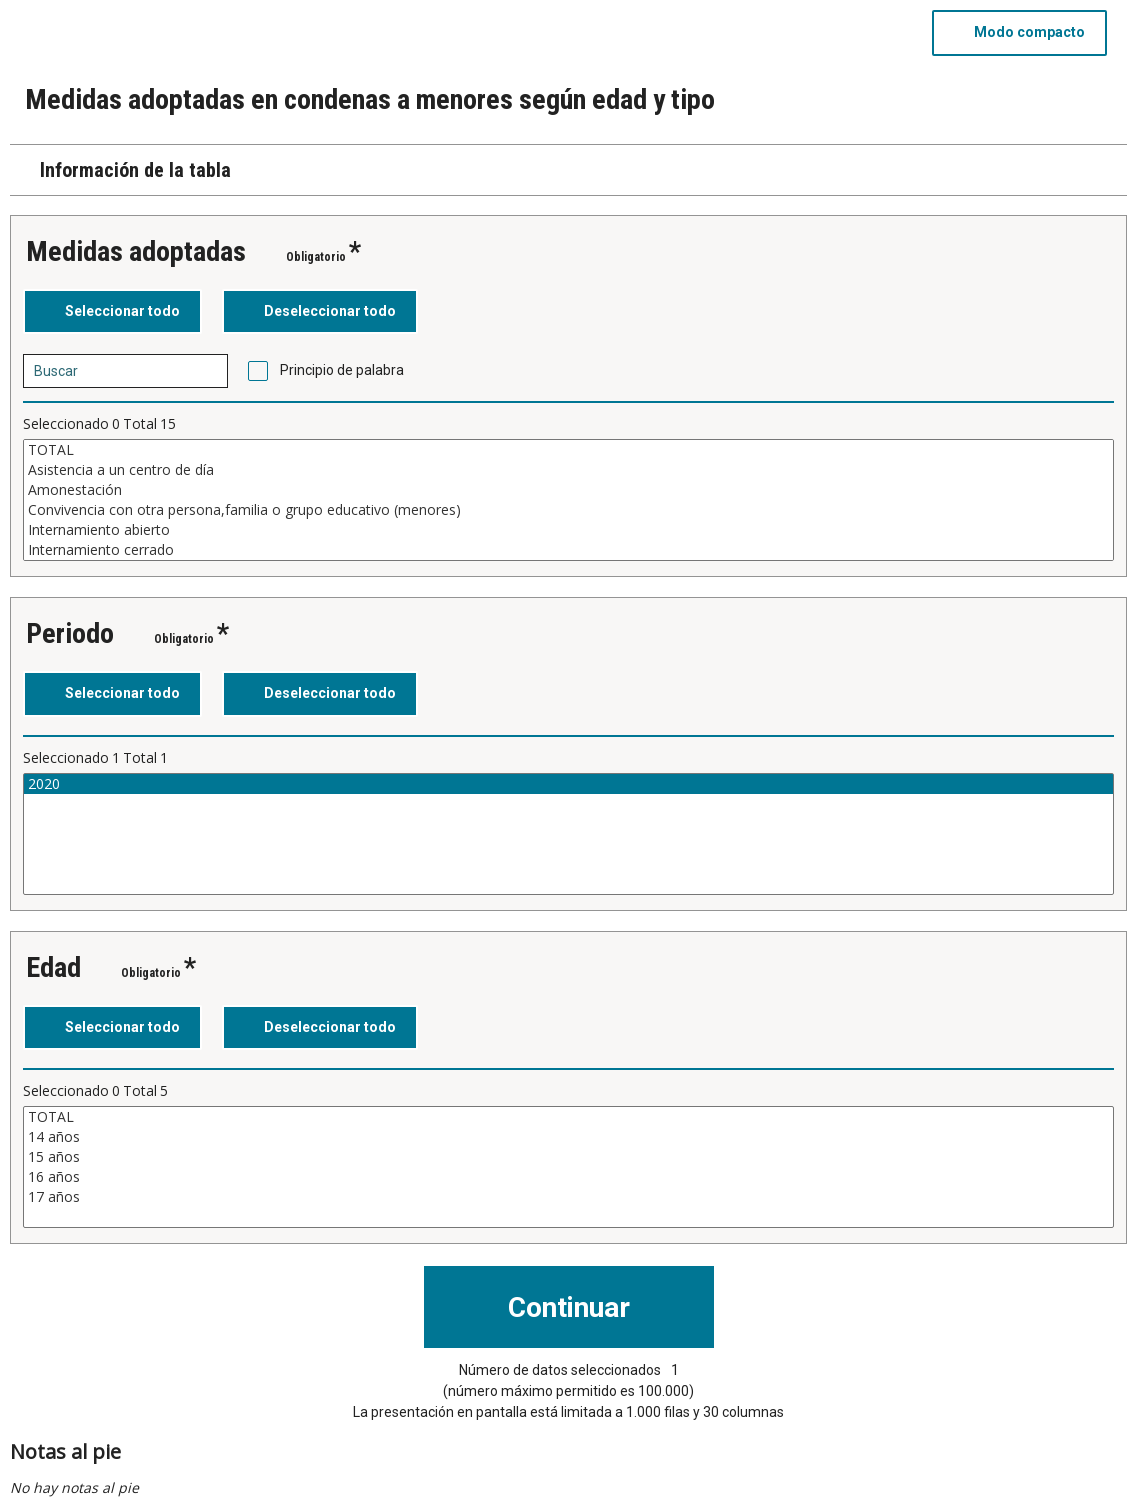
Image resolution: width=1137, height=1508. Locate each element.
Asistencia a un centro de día (568, 470)
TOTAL (568, 450)
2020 (568, 784)
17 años (568, 1197)
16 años (568, 1177)
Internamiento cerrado (568, 550)
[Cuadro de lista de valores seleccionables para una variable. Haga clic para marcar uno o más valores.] (568, 500)
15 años (568, 1157)
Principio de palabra (342, 370)
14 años (568, 1137)
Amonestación (568, 490)
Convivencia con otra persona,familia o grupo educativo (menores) (568, 510)
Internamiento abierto (568, 530)
